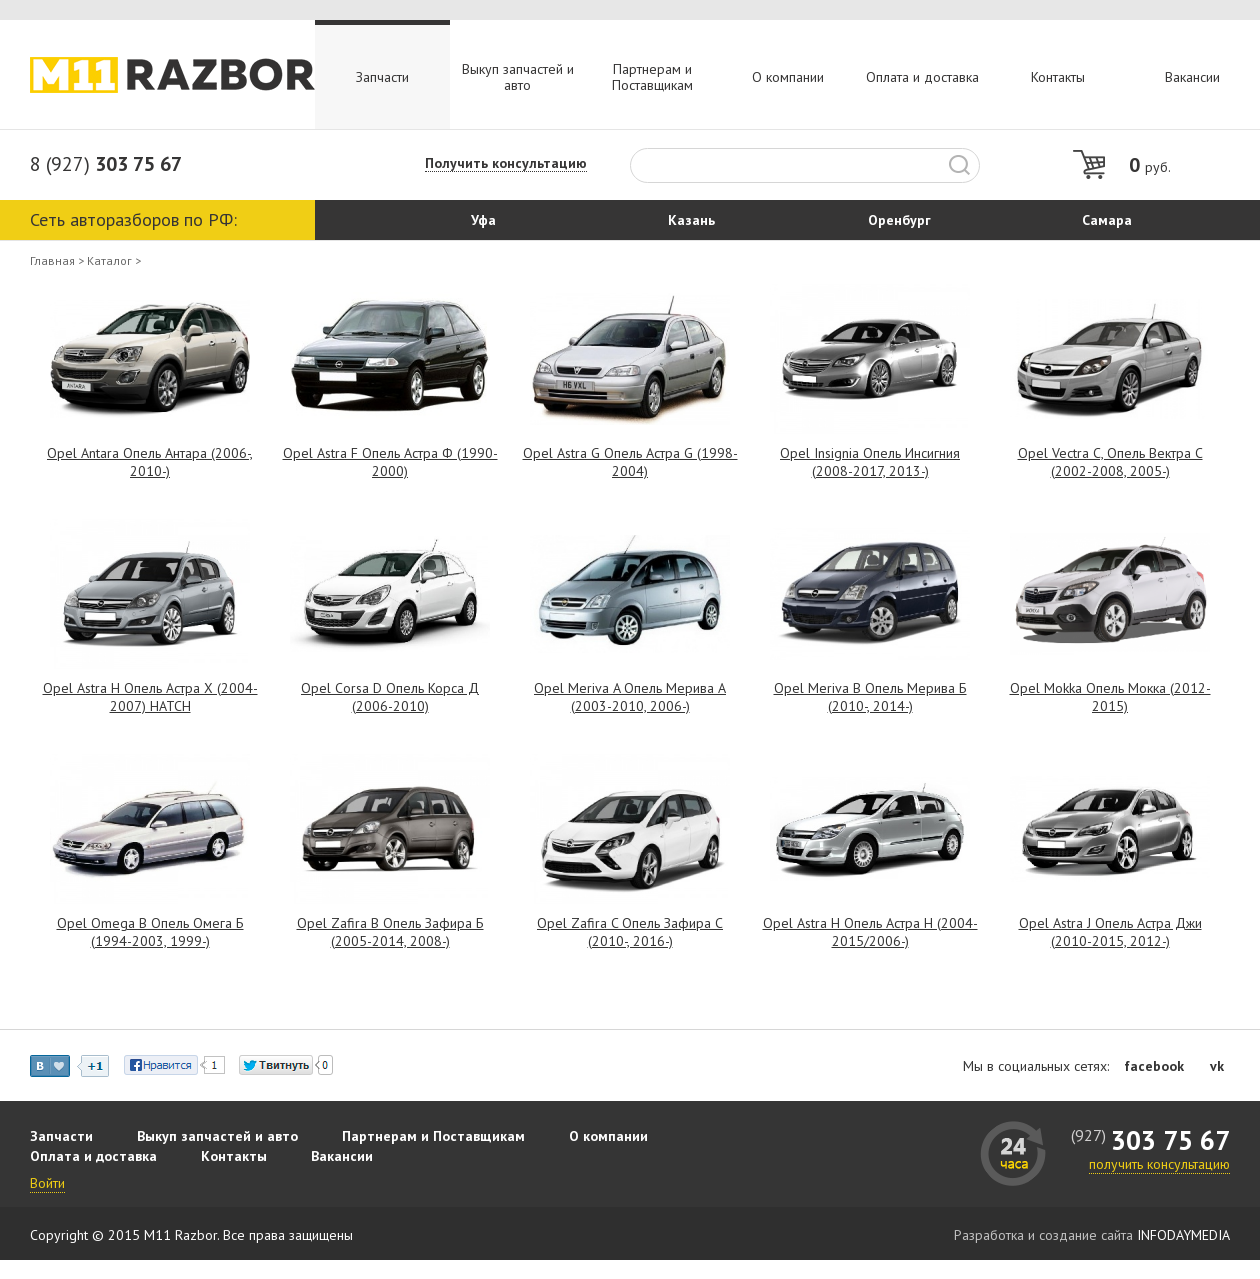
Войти (47, 1183)
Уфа (483, 220)
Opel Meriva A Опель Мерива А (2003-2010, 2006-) (630, 697)
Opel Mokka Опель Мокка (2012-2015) (1110, 697)
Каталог (109, 261)
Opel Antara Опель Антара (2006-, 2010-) (150, 462)
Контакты (1058, 77)
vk (1217, 1066)
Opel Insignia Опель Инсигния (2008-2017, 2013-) (870, 462)
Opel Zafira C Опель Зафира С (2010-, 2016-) (630, 932)
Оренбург (899, 220)
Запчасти (382, 77)
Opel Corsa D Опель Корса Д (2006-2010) (390, 697)
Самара (1107, 220)
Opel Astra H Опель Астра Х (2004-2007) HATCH (150, 697)
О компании (788, 77)
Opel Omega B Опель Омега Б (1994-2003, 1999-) (150, 932)
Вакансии (1192, 77)
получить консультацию (1159, 1164)
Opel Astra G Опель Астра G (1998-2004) (630, 462)
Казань (691, 220)
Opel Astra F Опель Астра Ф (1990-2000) (390, 462)
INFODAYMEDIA (1183, 1235)
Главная (52, 261)
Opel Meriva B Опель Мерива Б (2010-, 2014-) (870, 697)
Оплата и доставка (922, 77)
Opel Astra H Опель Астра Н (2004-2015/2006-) (870, 932)
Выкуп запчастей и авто (518, 77)
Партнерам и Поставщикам (652, 77)
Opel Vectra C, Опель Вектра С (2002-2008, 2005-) (1110, 462)
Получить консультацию (506, 163)
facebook (1154, 1066)
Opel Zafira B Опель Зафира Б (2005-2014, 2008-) (390, 932)
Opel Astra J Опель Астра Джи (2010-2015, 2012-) (1110, 932)
